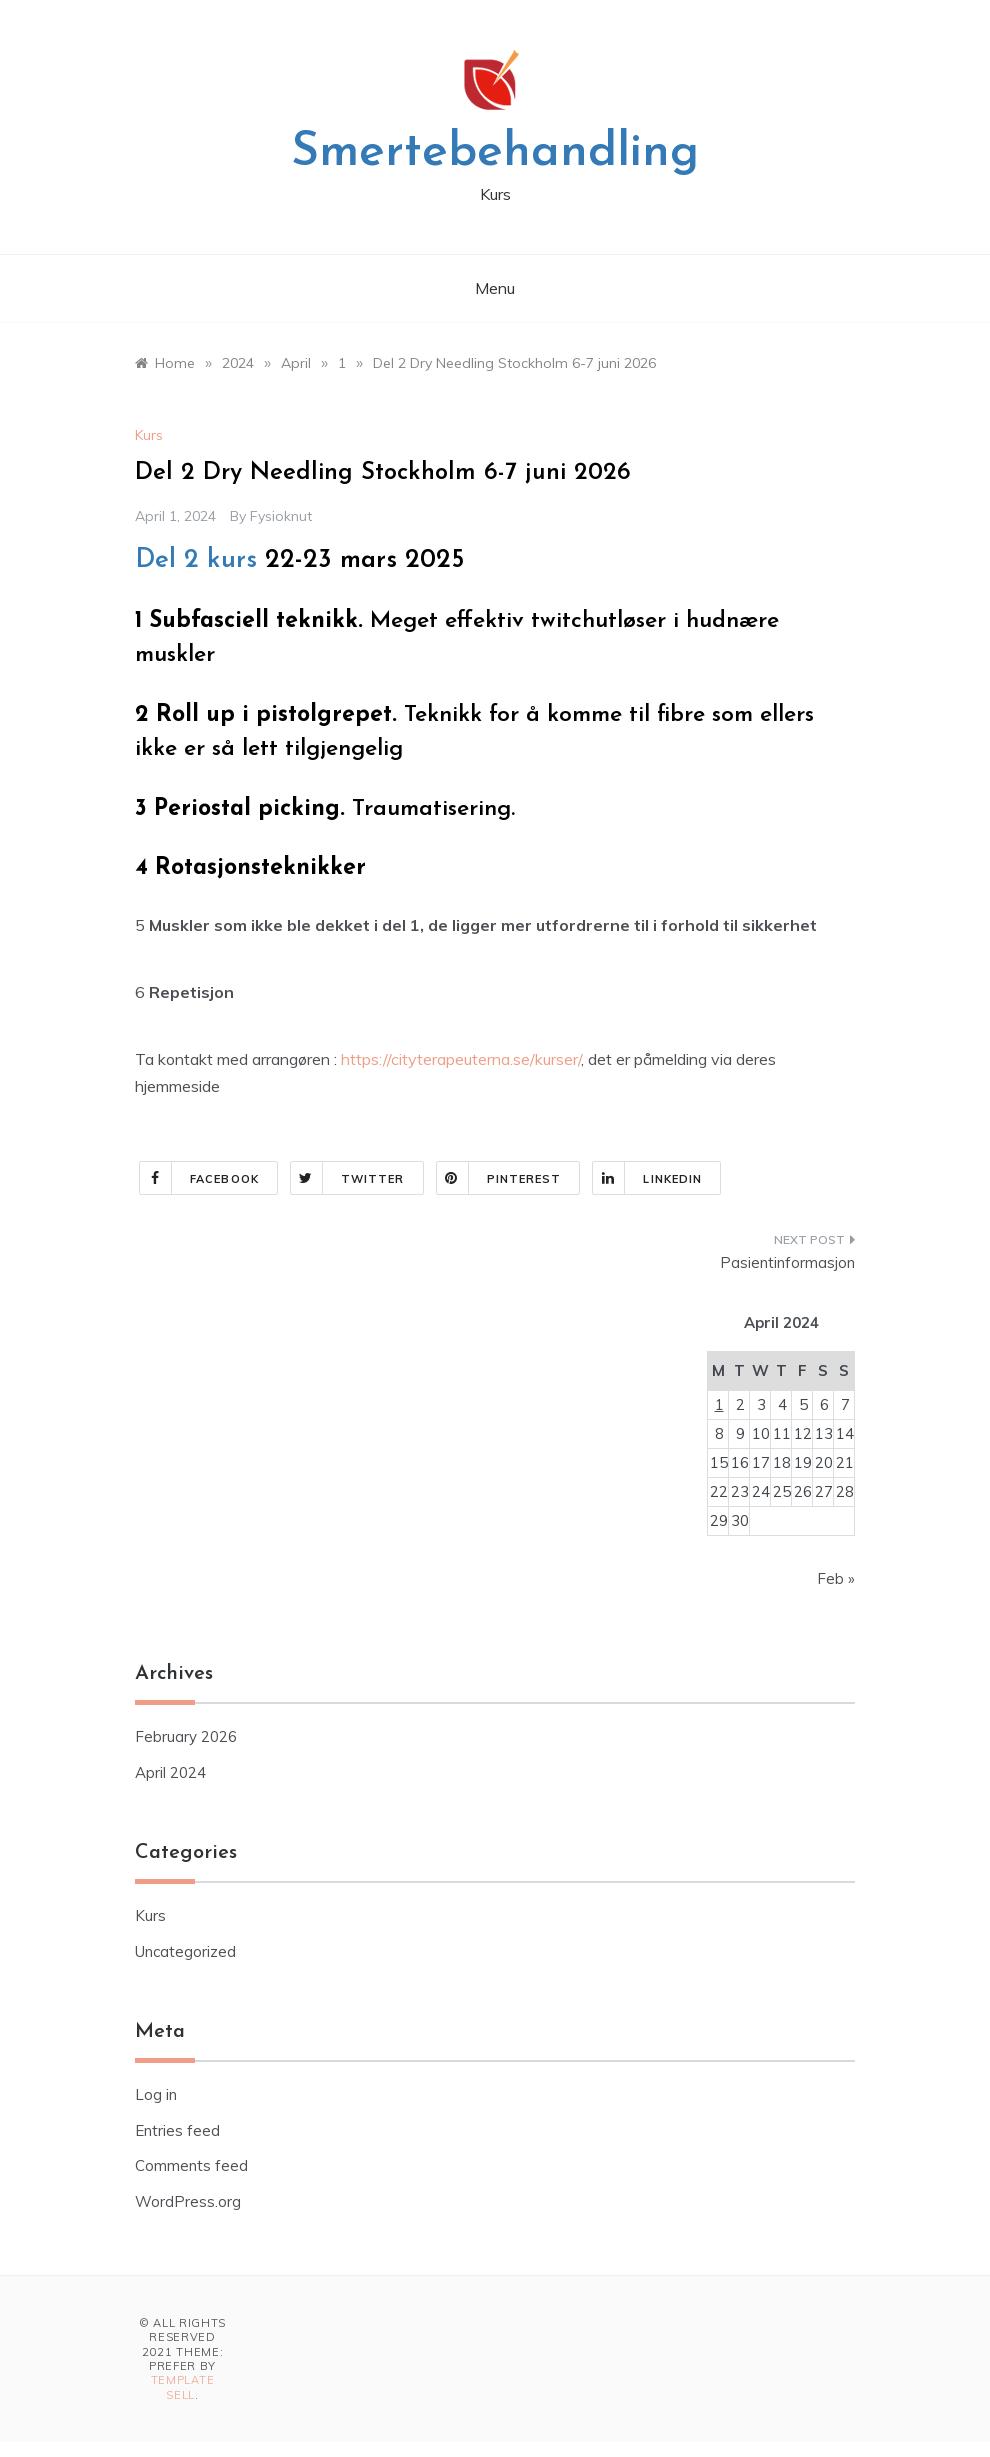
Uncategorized (185, 1951)
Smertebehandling (495, 153)
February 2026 (186, 1736)
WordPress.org (188, 2201)
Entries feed (177, 2130)
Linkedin (647, 1178)
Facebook (199, 1178)
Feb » (836, 1578)
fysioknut (281, 516)
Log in (156, 2094)
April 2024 (170, 1772)
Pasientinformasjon (787, 1262)
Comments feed (191, 2165)
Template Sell (183, 2387)
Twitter (348, 1178)
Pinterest (499, 1178)
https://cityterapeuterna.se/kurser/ (459, 1059)
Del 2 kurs (196, 560)
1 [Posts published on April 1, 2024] (719, 1404)
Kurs (149, 435)
